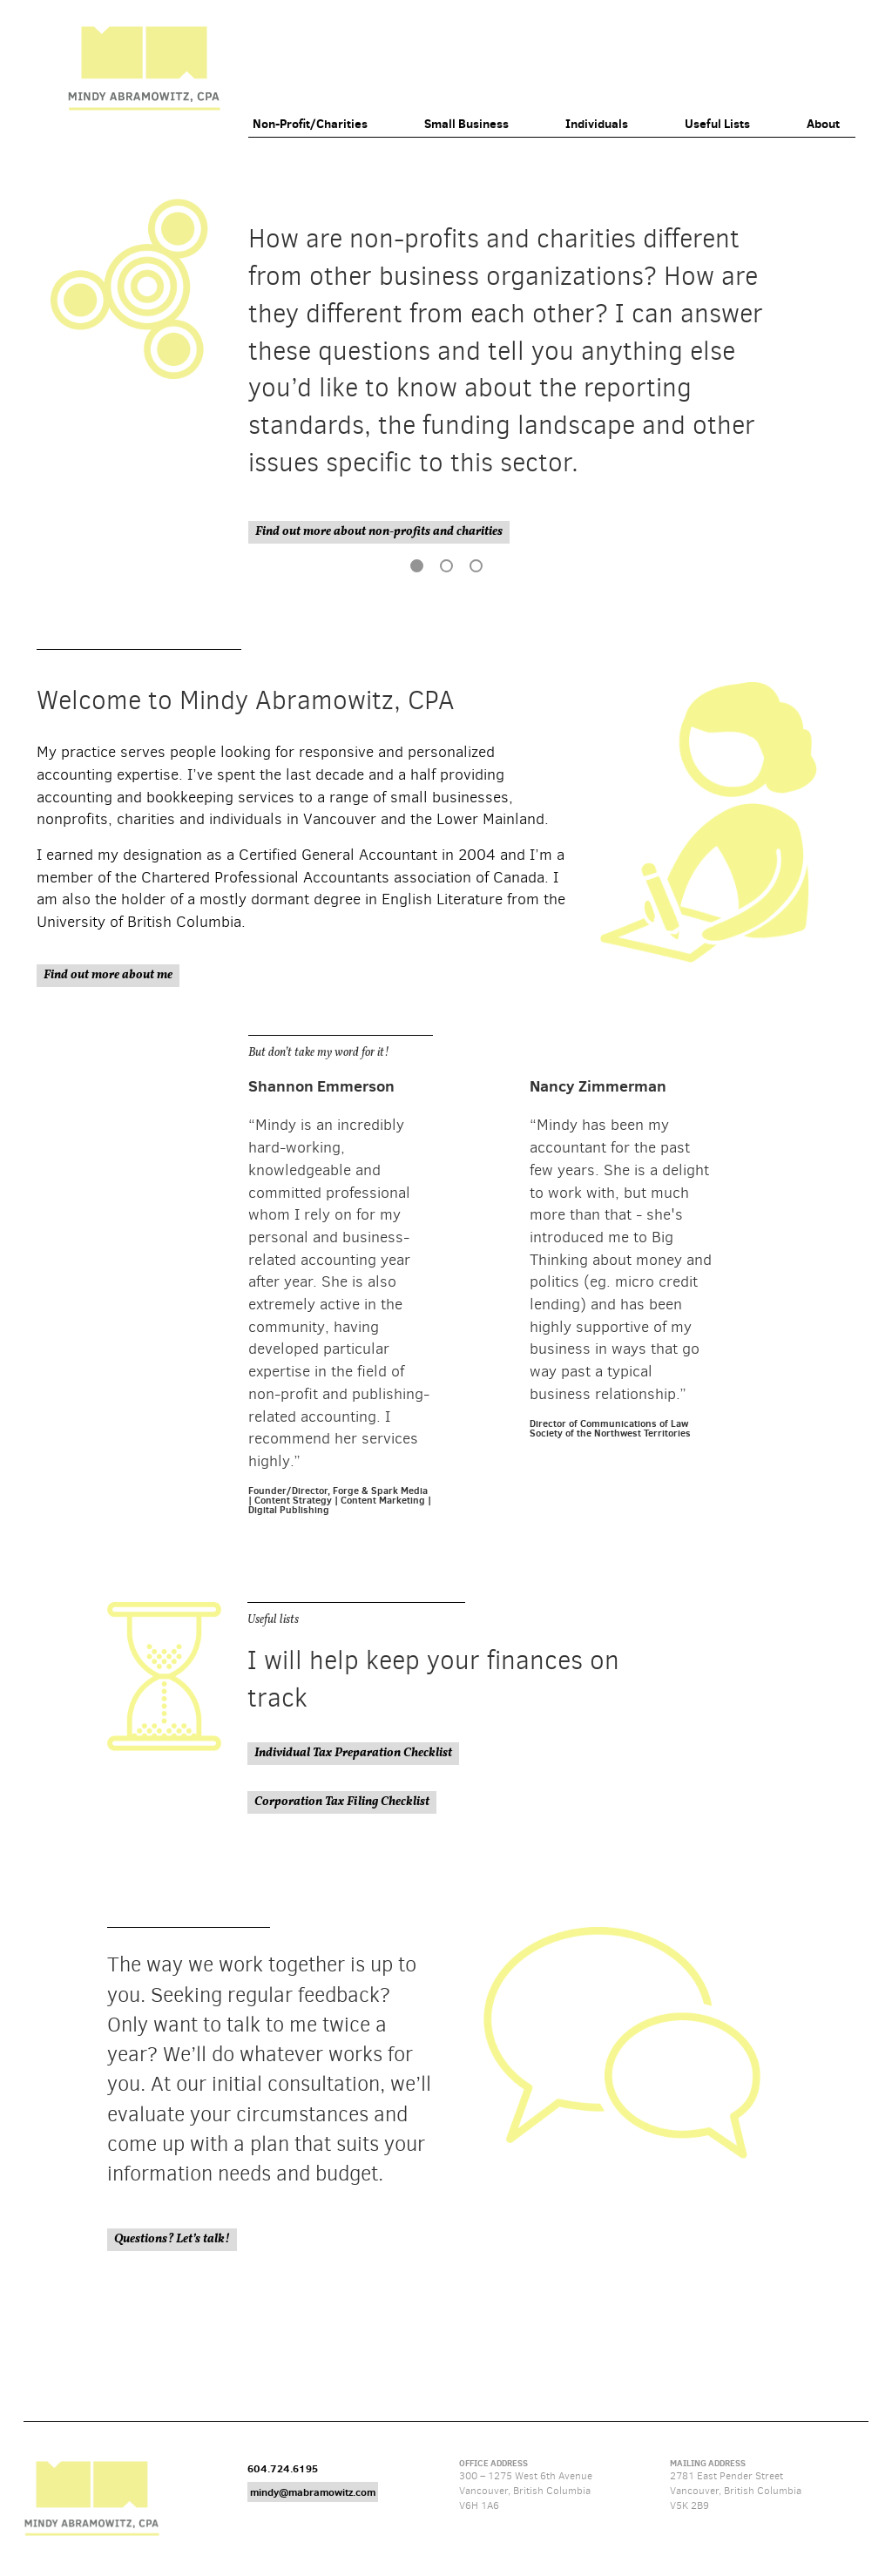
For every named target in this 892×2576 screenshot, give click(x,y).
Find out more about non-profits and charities (379, 532)
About (823, 123)
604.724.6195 (282, 2468)
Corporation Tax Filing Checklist (341, 1802)
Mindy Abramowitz (143, 68)
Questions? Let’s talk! (172, 2239)
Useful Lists (717, 123)
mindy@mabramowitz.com (312, 2492)
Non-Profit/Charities (310, 123)
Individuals (596, 123)
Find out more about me (108, 975)
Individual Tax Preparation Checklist (353, 1753)
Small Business (466, 123)
